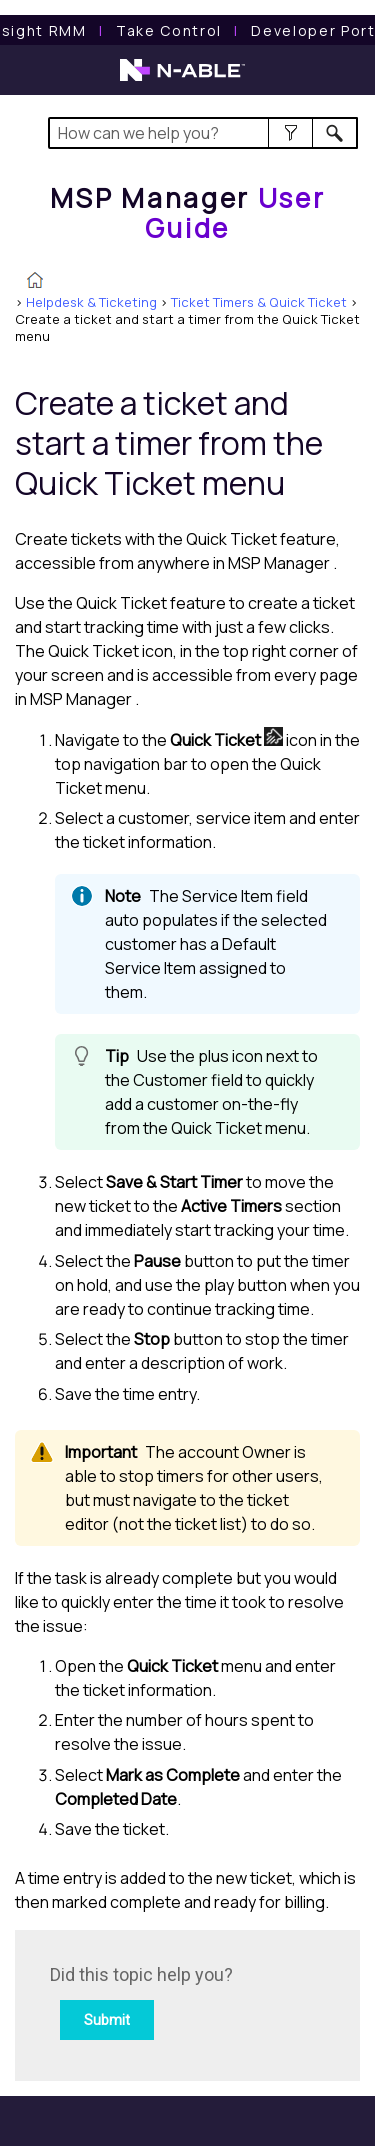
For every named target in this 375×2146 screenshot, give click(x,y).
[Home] (188, 212)
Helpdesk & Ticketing (91, 302)
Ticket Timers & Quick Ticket (259, 302)
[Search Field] (203, 133)
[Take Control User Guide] (169, 30)
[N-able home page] (182, 79)
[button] (290, 133)
